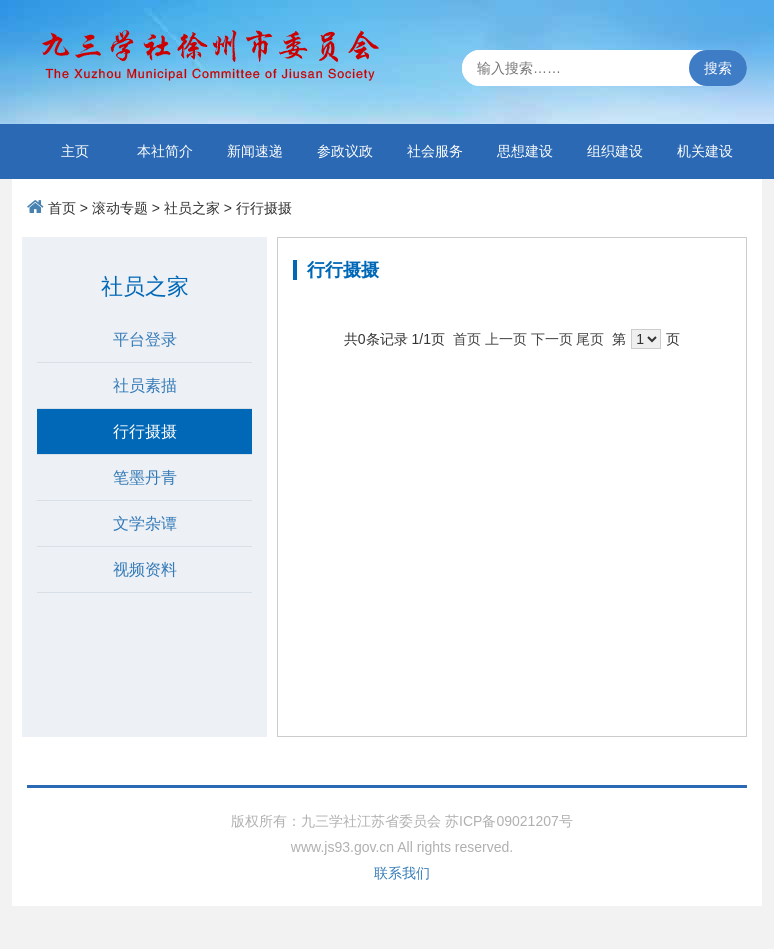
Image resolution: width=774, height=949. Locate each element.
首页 (62, 208)
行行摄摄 (264, 208)
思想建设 (525, 151)
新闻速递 (255, 151)
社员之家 (192, 208)
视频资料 (145, 569)
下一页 (552, 339)
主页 (75, 151)
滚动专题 (120, 208)
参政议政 (345, 151)
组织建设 (615, 151)
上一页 (506, 339)
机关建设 (705, 151)
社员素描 (145, 385)
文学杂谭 (145, 523)
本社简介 (165, 151)
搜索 (718, 68)
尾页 (590, 339)
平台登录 (145, 339)
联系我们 (402, 873)
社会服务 (435, 151)
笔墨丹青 (145, 477)
